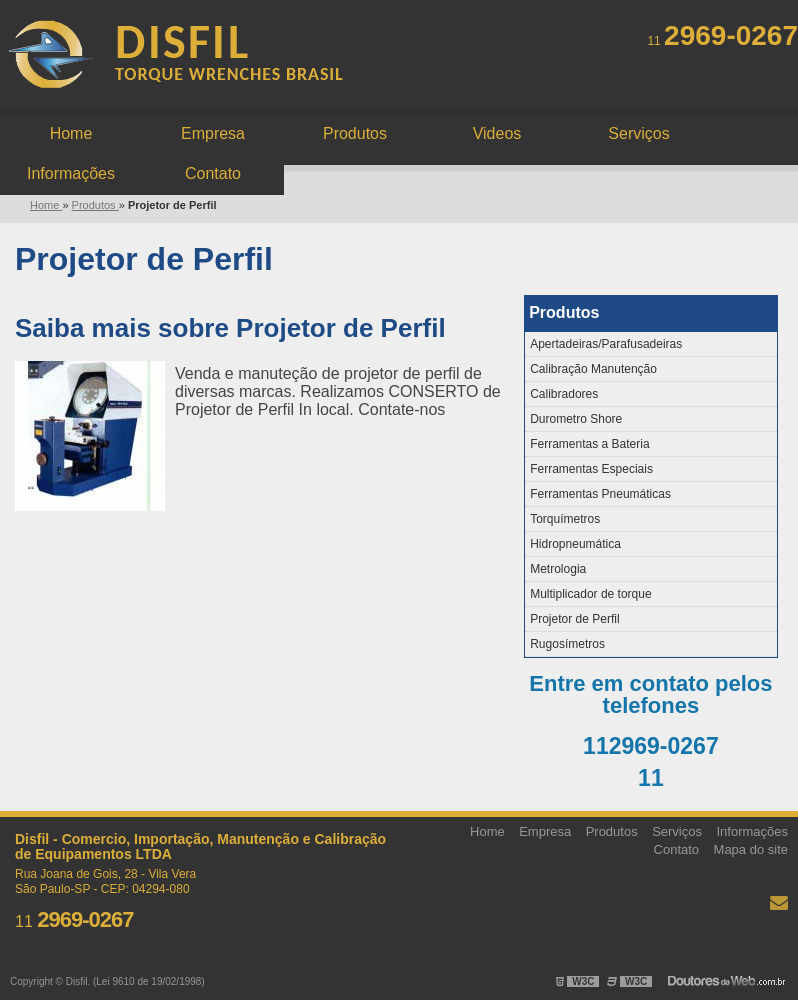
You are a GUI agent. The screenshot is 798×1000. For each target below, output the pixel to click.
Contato (213, 173)
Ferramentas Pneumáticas (600, 494)
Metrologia (558, 569)
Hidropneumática (575, 544)
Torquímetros (565, 519)
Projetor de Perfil (574, 619)
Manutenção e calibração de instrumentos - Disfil (175, 57)
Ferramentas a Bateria (589, 444)
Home (71, 133)
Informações (71, 173)
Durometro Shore (576, 419)
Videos (497, 133)
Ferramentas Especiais (591, 469)
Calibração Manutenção (593, 369)
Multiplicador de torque (590, 594)
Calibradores (564, 394)
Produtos (355, 133)
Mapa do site (751, 849)
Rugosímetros (567, 644)
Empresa (213, 133)
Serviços (638, 133)
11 (722, 41)
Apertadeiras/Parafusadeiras (606, 344)
